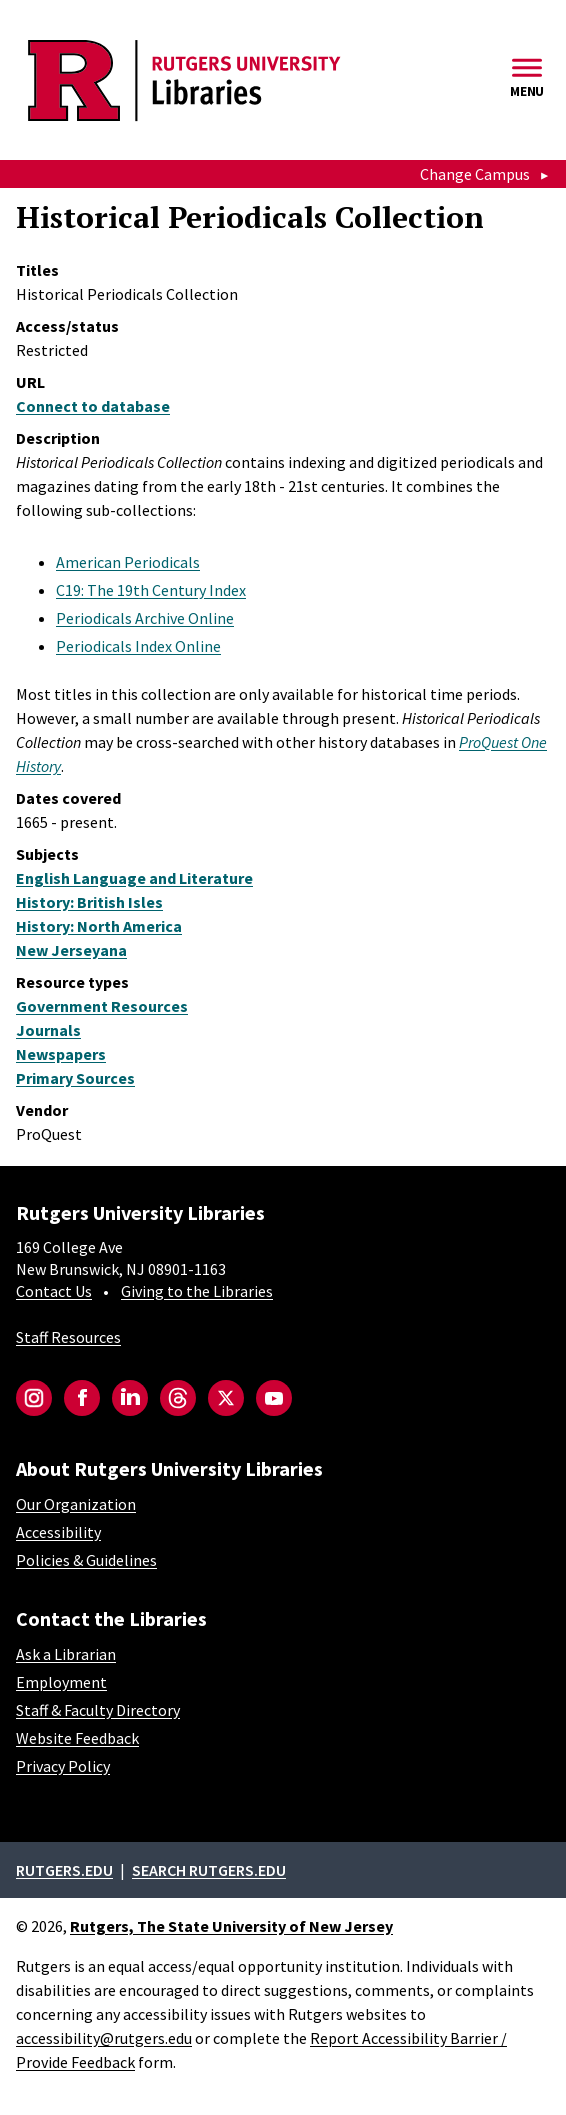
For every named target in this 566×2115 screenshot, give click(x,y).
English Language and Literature (134, 878)
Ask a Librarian (66, 1654)
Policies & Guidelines (86, 1560)
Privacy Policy (63, 1766)
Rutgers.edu (64, 1870)
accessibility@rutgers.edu (104, 2038)
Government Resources (102, 1006)
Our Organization (76, 1504)
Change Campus (475, 174)
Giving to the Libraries (197, 1291)
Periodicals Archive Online (145, 618)
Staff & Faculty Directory (98, 1710)
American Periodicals (128, 562)
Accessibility (58, 1532)
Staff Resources (68, 1337)
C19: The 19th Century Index (151, 590)
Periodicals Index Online (138, 646)
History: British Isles (89, 902)
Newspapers (61, 1054)
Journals (48, 1030)
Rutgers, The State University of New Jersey (231, 1926)
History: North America (99, 926)
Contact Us (54, 1291)
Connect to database (93, 406)
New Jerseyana (71, 950)
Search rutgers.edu (209, 1870)
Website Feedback (77, 1738)
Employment (61, 1682)
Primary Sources (75, 1078)
